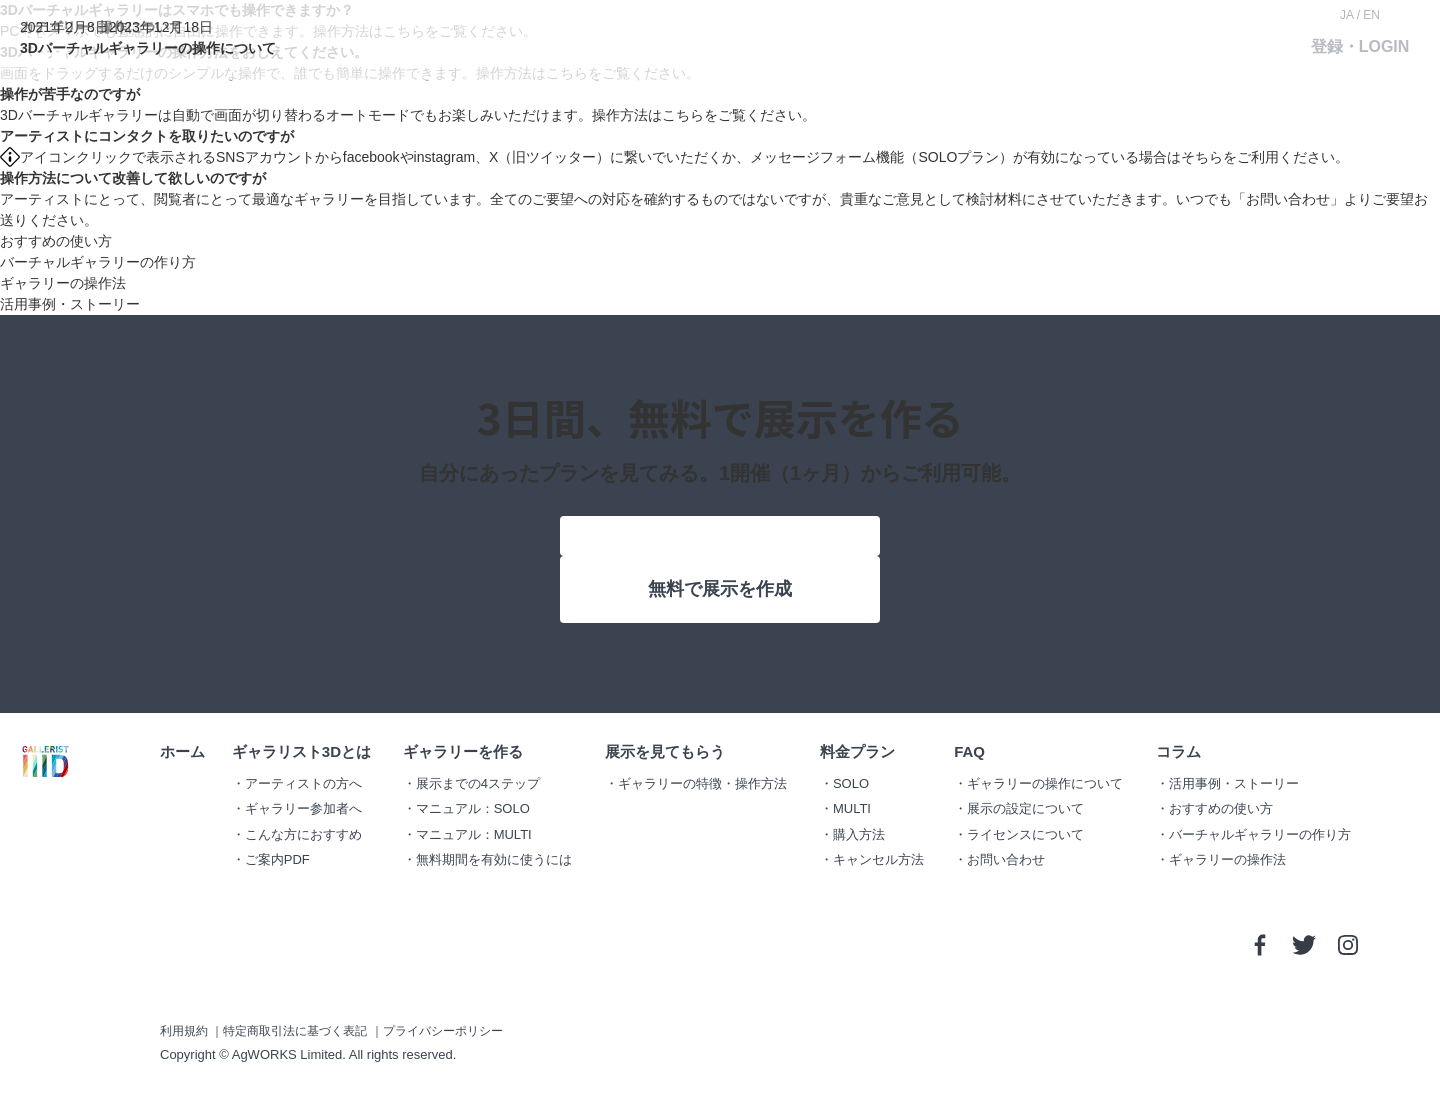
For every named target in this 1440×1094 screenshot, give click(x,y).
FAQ (969, 751)
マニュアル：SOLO (473, 808)
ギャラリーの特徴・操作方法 (702, 783)
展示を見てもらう (665, 751)
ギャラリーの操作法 (63, 283)
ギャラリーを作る (463, 751)
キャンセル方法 (878, 859)
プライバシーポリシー (443, 1031)
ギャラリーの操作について (1045, 783)
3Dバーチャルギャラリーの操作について (148, 48)
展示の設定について (1025, 808)
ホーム (182, 751)
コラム (1178, 751)
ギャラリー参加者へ (303, 808)
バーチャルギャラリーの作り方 (98, 262)
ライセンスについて (1025, 834)
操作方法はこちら (648, 115)
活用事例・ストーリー (70, 304)
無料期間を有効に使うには (494, 859)
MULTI (852, 808)
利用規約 (184, 1031)
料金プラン (857, 751)
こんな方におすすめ (303, 834)
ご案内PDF (277, 859)
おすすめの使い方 (56, 241)
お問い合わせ (1288, 199)
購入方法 (859, 834)
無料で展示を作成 (720, 589)
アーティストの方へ (303, 783)
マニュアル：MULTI (474, 834)
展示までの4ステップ (478, 783)
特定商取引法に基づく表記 (295, 1031)
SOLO (851, 783)
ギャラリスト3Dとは (301, 751)
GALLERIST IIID (45, 762)
